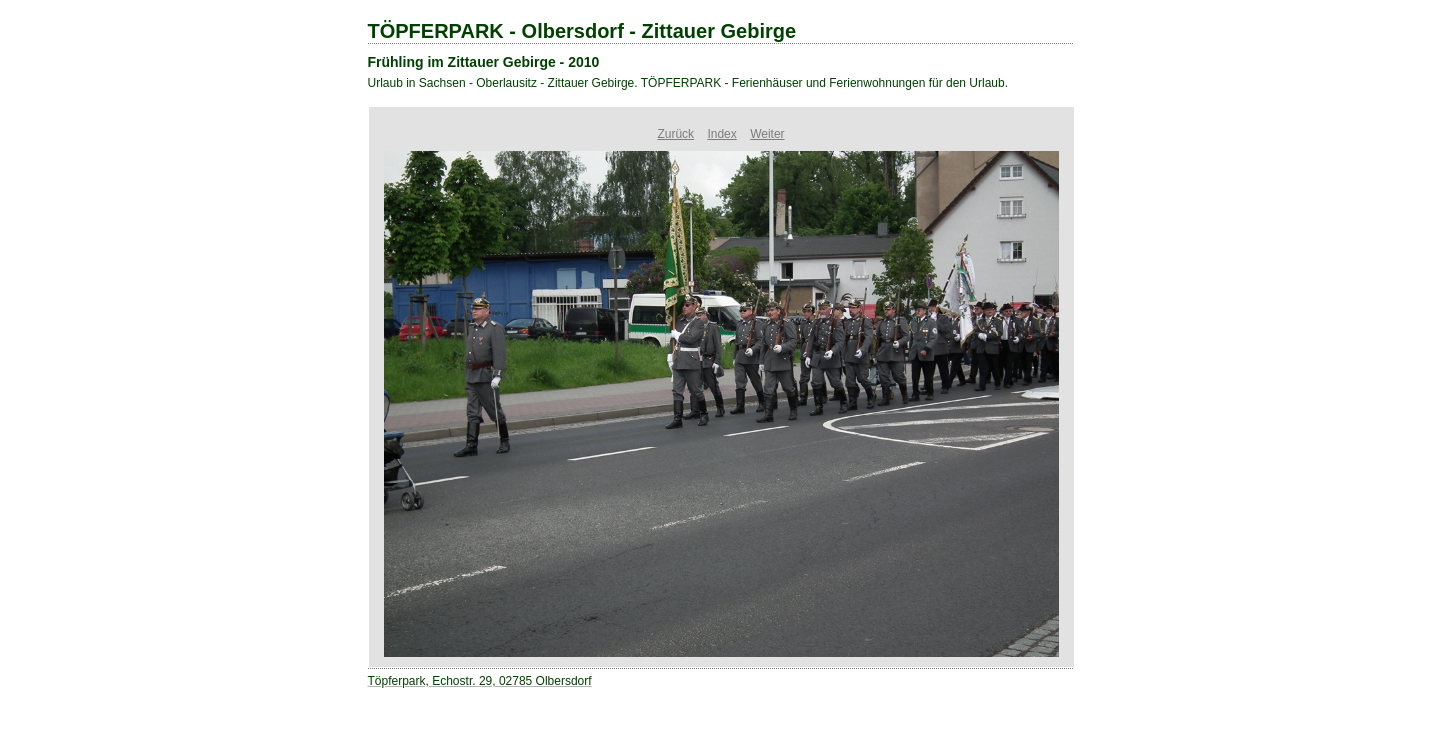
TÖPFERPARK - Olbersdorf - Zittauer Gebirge (582, 31)
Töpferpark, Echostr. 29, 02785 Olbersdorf (480, 681)
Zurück (675, 134)
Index (721, 134)
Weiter (767, 134)
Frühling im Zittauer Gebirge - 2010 (484, 62)
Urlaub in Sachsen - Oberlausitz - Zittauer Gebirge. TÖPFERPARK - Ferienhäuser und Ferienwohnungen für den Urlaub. (688, 83)
